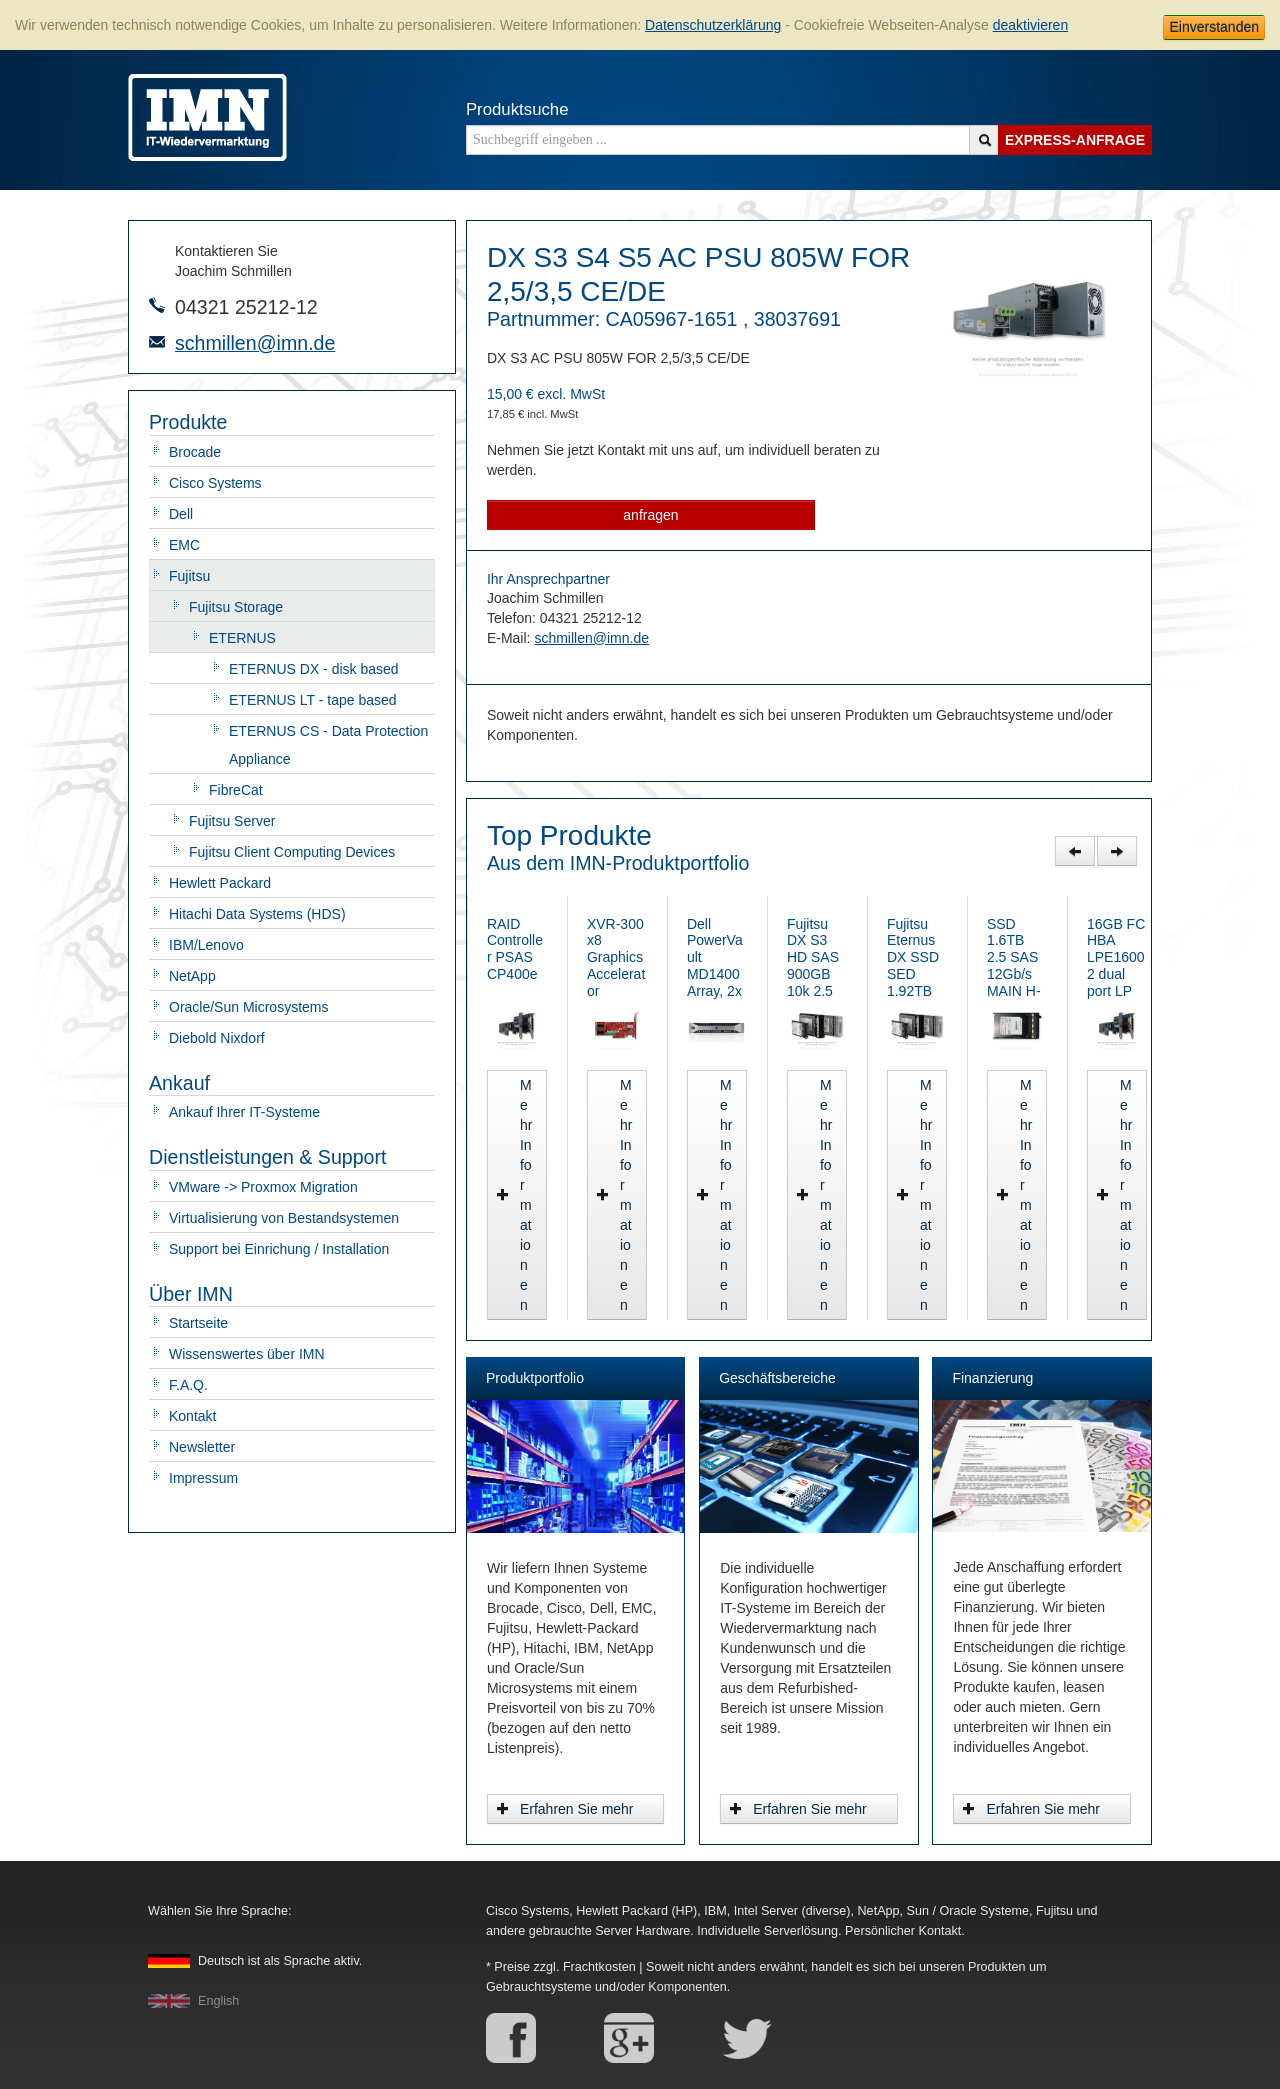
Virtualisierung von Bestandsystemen (284, 1218)
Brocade (195, 452)
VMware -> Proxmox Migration (263, 1187)
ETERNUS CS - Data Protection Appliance (328, 745)
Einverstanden (1214, 27)
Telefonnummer (157, 305)
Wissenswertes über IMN (247, 1354)
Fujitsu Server (232, 821)
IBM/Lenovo (206, 945)
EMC (184, 545)
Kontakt (192, 1416)
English (218, 2001)
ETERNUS (242, 638)
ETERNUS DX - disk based (314, 669)
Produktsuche (517, 109)
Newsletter (202, 1447)
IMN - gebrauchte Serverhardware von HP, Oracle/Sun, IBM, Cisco (207, 117)
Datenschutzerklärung (713, 25)
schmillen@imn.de (255, 343)
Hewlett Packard (220, 883)
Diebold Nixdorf (217, 1038)
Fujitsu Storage (236, 607)
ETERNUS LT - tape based (313, 700)
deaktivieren (1031, 25)
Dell (181, 514)
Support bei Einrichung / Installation (279, 1249)
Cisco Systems (215, 483)
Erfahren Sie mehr (565, 1809)
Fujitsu (189, 576)
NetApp (192, 976)
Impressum (203, 1478)
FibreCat (236, 790)
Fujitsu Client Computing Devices (292, 852)
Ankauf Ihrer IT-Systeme (244, 1112)
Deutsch (280, 1961)
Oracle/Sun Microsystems (248, 1007)
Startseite (198, 1323)
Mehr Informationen (568, 1305)
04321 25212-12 (246, 307)
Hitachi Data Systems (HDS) (257, 914)
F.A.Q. (188, 1385)
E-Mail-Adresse (157, 342)
